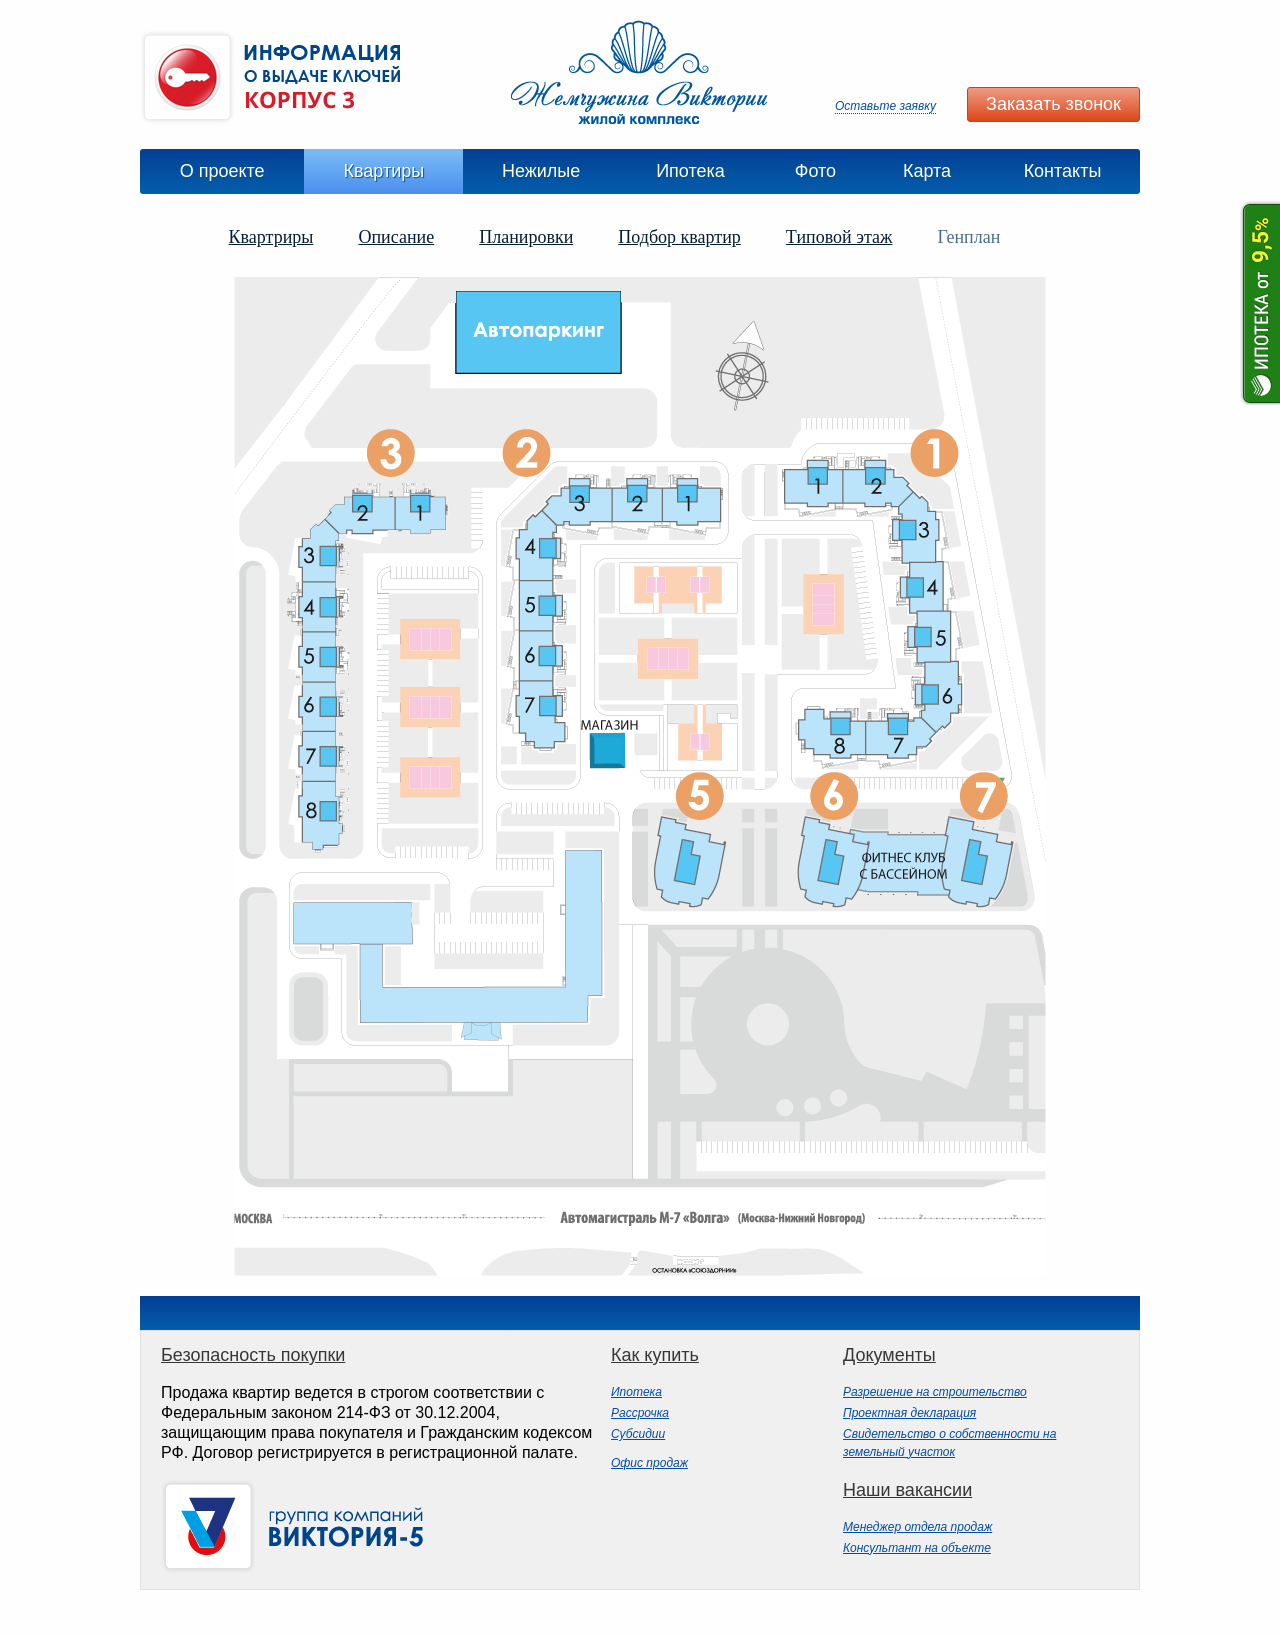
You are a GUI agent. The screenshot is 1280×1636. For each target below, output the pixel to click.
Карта (927, 171)
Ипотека (690, 171)
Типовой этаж (839, 237)
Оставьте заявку (885, 106)
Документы (889, 1355)
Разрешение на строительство (935, 1392)
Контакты (1063, 171)
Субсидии (638, 1434)
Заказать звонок (1053, 104)
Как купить (655, 1355)
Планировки (526, 237)
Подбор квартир (679, 237)
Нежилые (541, 171)
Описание (396, 237)
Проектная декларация (909, 1413)
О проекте (222, 171)
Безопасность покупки (253, 1355)
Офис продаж (649, 1463)
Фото (815, 171)
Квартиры (383, 171)
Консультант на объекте (917, 1548)
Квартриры (271, 237)
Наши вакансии (907, 1490)
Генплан (968, 237)
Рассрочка (640, 1413)
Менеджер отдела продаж (917, 1527)
